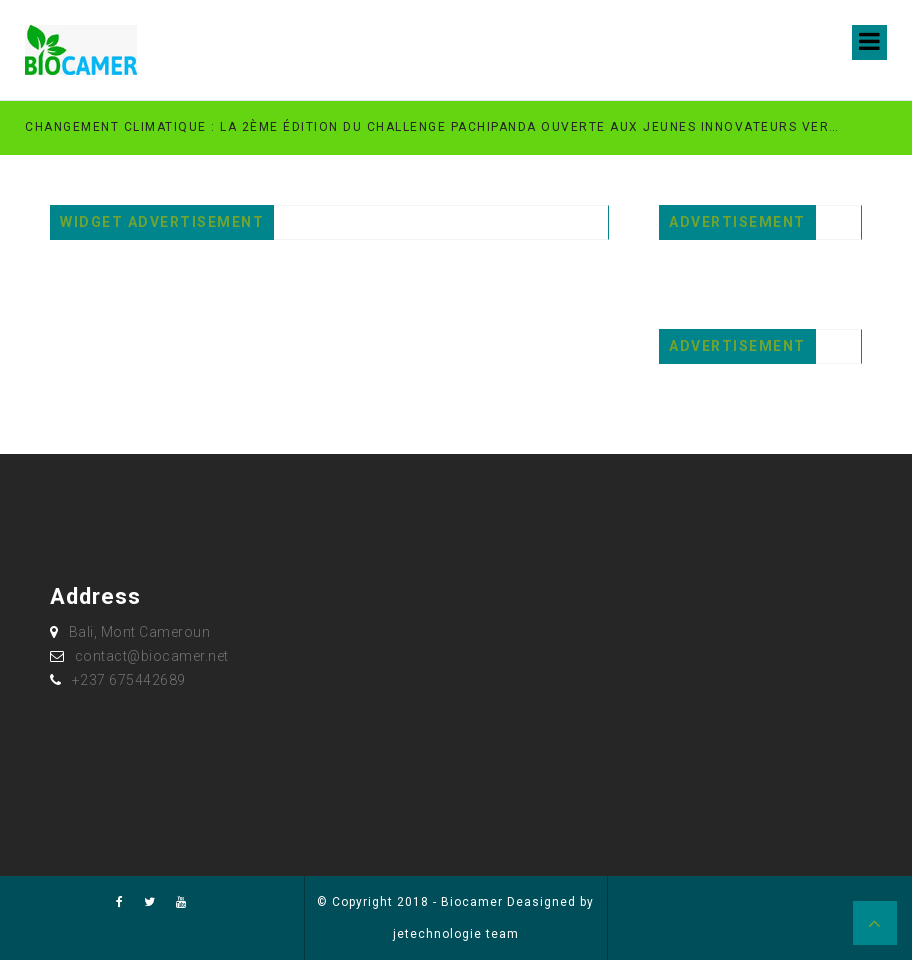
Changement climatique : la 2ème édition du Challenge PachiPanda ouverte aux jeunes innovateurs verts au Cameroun (434, 127)
